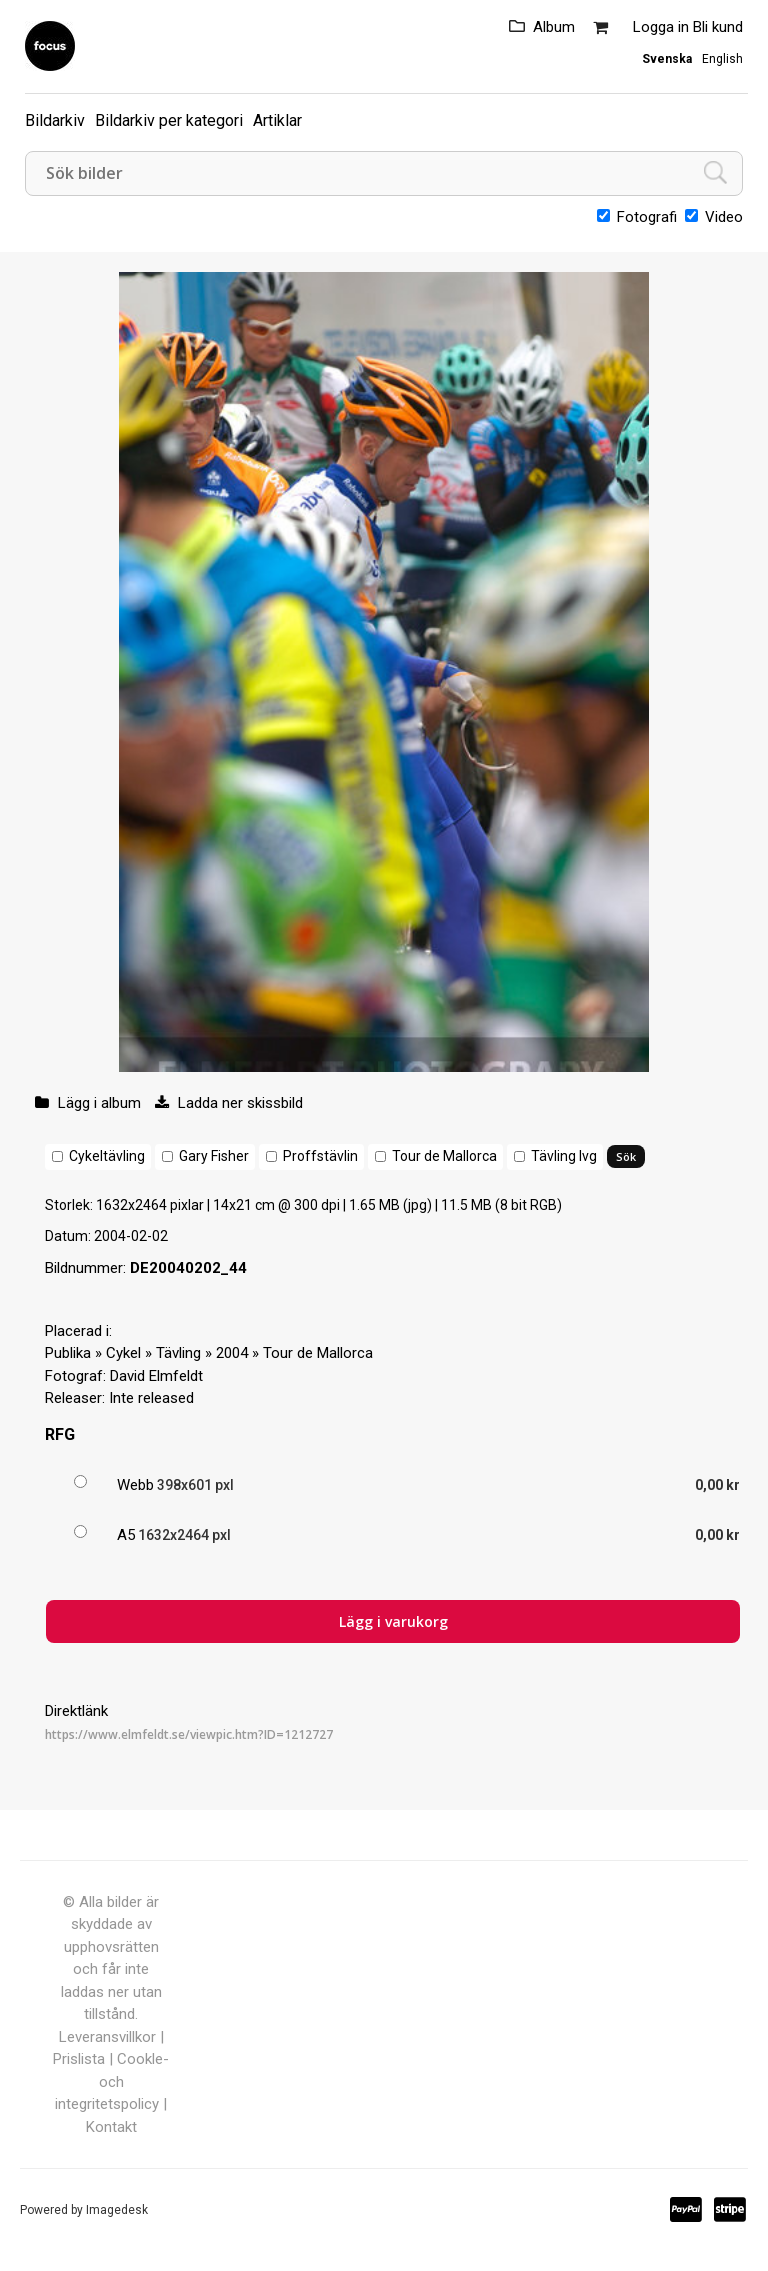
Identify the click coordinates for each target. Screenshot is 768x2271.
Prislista (79, 2059)
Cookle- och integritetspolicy (112, 2081)
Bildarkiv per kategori (169, 120)
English (722, 59)
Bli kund (718, 27)
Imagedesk (117, 2210)
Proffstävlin (320, 1156)
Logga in (661, 27)
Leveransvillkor (107, 2037)
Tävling (178, 1353)
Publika (68, 1353)
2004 (232, 1353)
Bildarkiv (55, 120)
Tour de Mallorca (444, 1156)
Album (554, 27)
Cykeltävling (107, 1156)
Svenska (667, 59)
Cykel (123, 1353)
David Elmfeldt (156, 1376)
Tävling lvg (564, 1156)
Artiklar (277, 120)
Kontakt (111, 2127)
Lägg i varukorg (393, 1621)
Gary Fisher (214, 1156)
